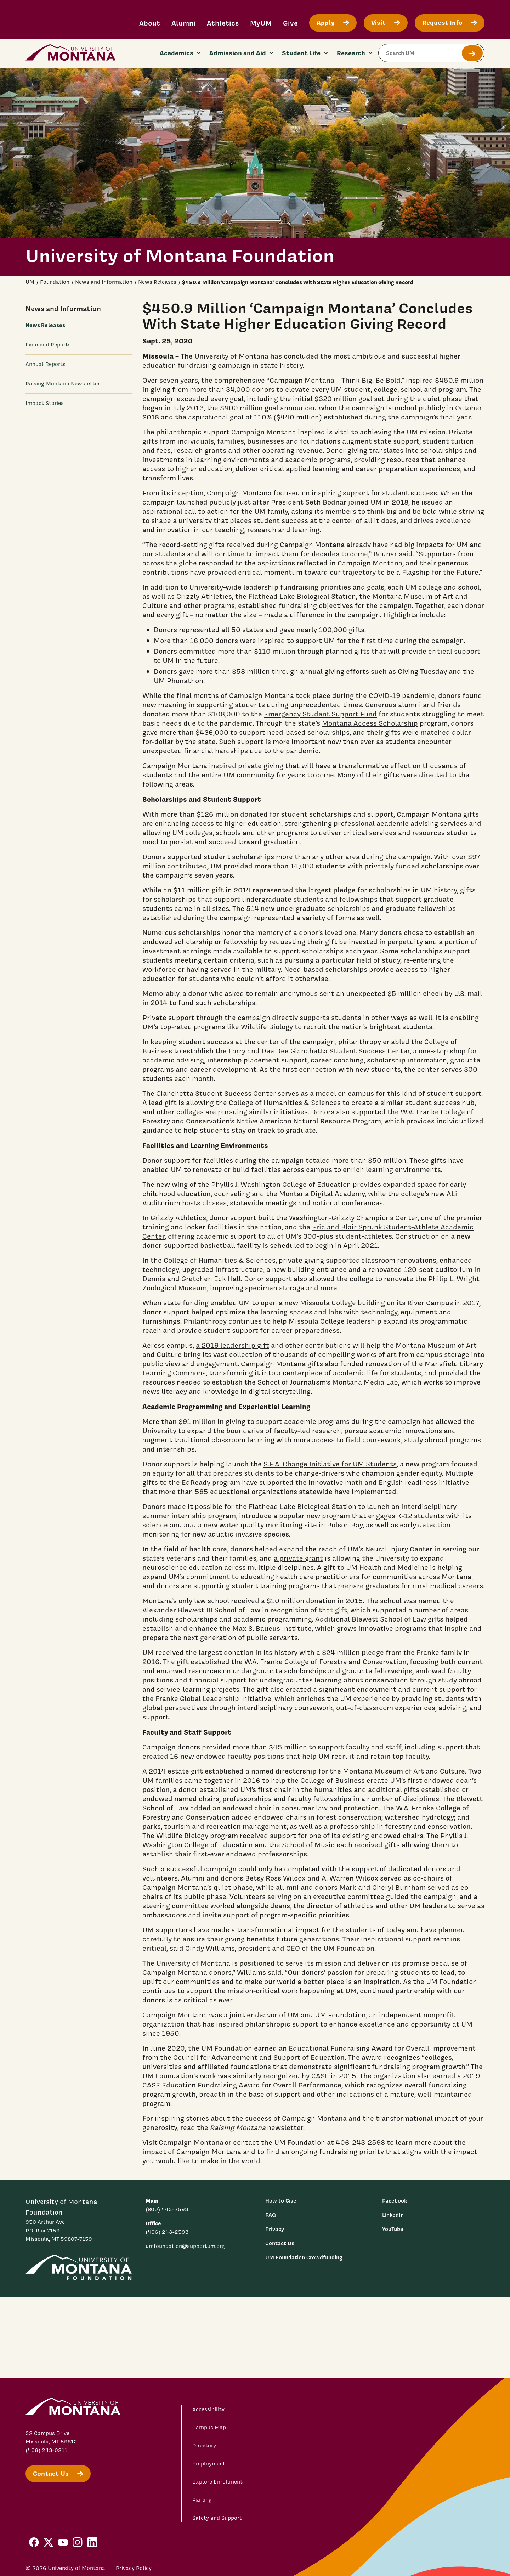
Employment (208, 2463)
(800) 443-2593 (167, 2209)
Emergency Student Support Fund (320, 713)
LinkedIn (393, 2215)
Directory (204, 2445)
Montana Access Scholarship (370, 723)
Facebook (394, 2200)
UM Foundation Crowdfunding (303, 2257)
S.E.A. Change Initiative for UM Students (330, 1464)
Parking (202, 2499)
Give (290, 23)
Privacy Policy (134, 2568)
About (149, 23)
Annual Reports (46, 364)
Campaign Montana (191, 2142)
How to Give (280, 2200)
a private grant (298, 1558)
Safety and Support (217, 2517)
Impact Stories (45, 403)
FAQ (270, 2215)
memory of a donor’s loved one (306, 932)
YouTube (392, 2229)
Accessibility (208, 2409)
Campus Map (209, 2427)
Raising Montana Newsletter (63, 383)
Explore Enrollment (217, 2481)
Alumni (183, 23)
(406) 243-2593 (167, 2232)
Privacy (274, 2229)
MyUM (261, 23)
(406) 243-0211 (46, 2450)
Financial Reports (48, 344)
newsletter (256, 2127)
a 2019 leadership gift (232, 1345)
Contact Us (279, 2243)
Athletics (223, 23)
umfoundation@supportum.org (185, 2246)
